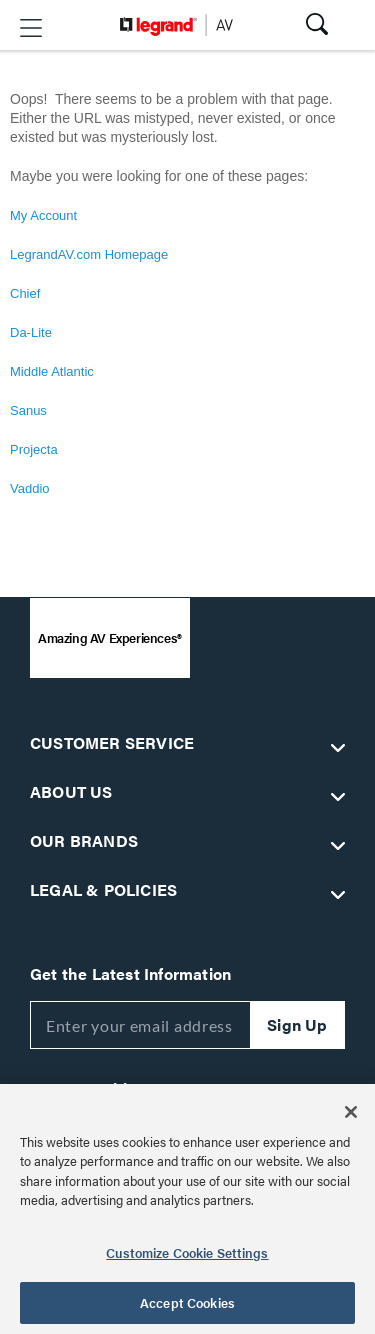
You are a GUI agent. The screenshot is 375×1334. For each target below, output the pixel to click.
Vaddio (30, 488)
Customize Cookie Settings (187, 1252)
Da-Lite (31, 332)
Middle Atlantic (52, 371)
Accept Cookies (187, 1302)
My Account (43, 215)
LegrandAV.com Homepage (89, 254)
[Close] (351, 1112)
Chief (25, 293)
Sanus (28, 410)
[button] (31, 28)
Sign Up (297, 1024)
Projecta (34, 449)
